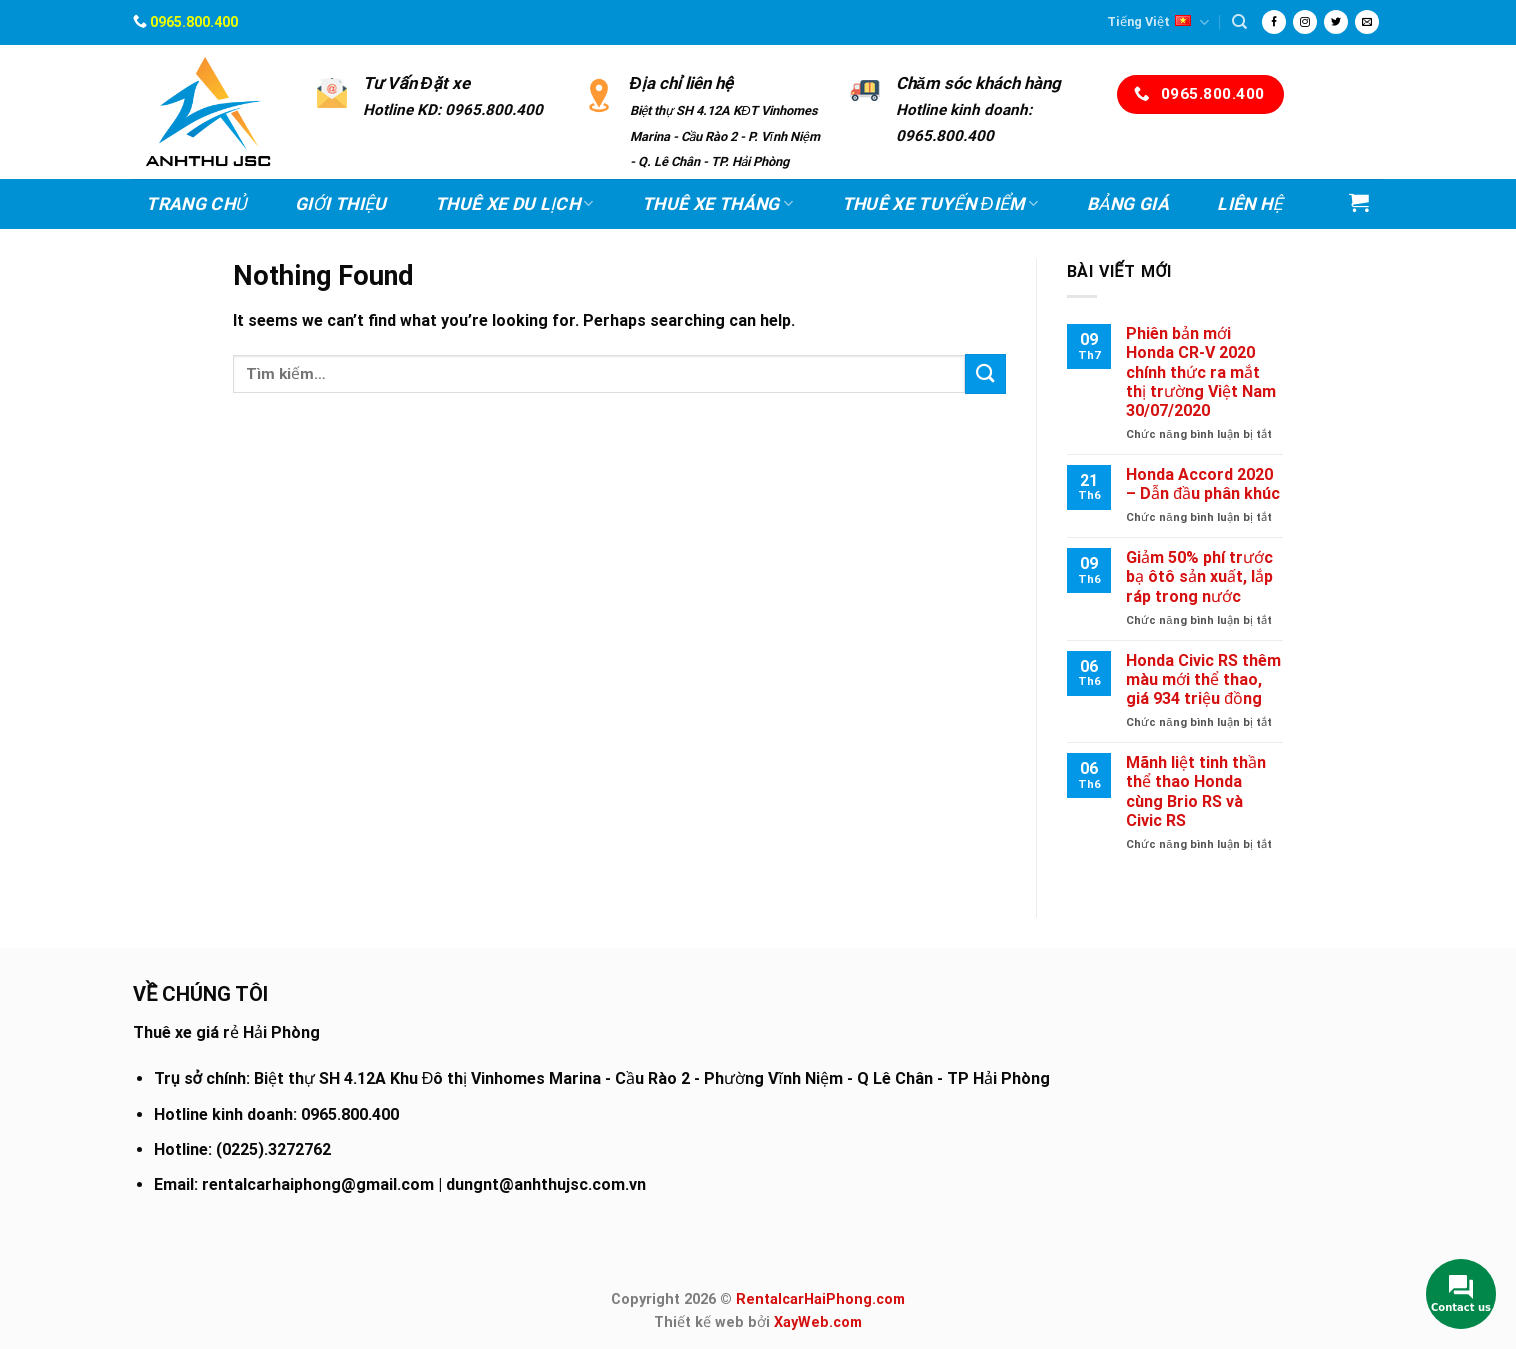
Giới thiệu (341, 204)
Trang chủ (196, 204)
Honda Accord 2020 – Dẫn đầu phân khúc (1203, 484)
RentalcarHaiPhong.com (820, 1299)
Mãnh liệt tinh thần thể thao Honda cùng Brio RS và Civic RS (1196, 791)
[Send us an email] (1367, 22)
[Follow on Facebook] (1274, 22)
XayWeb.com (818, 1322)
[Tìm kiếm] (1239, 22)
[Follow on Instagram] (1305, 22)
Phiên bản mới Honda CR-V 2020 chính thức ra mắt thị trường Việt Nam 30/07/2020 (1201, 372)
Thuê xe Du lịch (514, 204)
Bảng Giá (1128, 204)
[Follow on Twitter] (1336, 22)
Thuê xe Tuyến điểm (940, 204)
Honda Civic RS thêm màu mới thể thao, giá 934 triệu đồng (1203, 679)
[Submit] (985, 373)
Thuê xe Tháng (717, 204)
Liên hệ (1249, 204)
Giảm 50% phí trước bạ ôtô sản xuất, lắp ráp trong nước (1199, 576)
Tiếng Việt (1158, 22)
